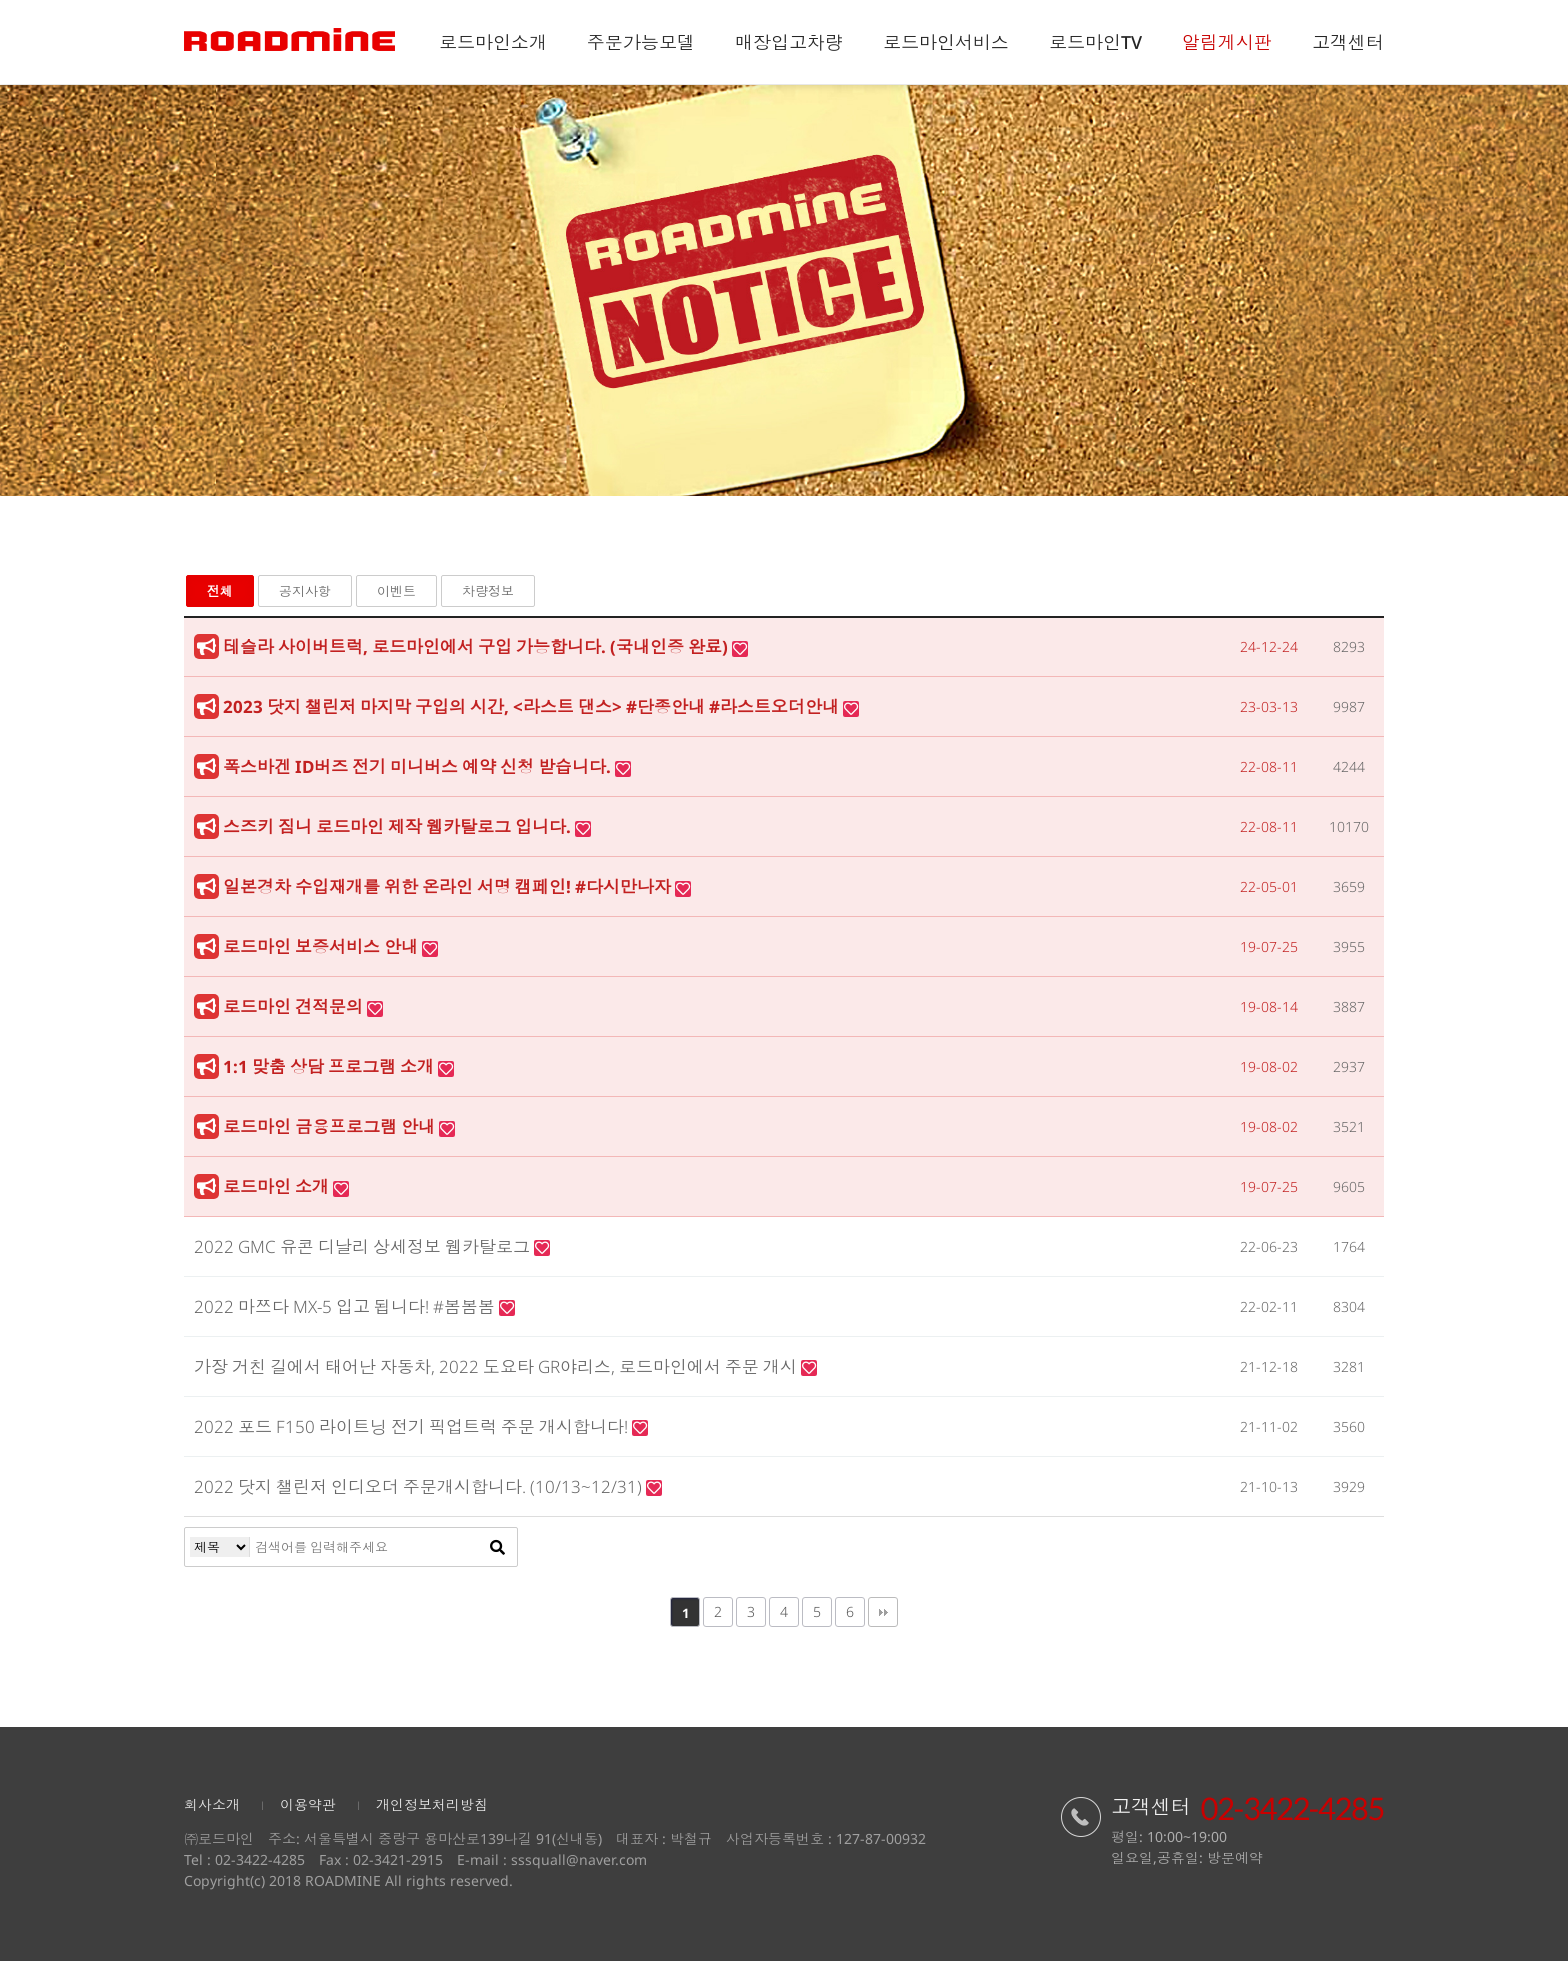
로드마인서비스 (946, 42)
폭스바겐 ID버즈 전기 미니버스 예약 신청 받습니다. (419, 766)
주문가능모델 (641, 42)
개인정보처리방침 (432, 1804)
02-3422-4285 (260, 1859)
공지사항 (305, 591)
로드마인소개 (493, 42)
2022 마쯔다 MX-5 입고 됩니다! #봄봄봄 (346, 1306)
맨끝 (883, 1612)
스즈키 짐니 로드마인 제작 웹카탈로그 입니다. (399, 826)
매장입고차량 (789, 42)
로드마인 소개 (278, 1186)
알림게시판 (1227, 42)
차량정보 (488, 591)
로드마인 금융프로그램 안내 (331, 1126)
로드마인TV (1095, 42)
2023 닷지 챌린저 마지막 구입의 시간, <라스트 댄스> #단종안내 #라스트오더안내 (533, 706)
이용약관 (308, 1804)
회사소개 (212, 1804)
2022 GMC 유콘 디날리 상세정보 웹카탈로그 (364, 1246)
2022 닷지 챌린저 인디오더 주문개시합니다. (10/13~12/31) (420, 1486)
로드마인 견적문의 (295, 1006)
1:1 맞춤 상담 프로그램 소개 (330, 1066)
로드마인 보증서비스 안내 (322, 946)
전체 (220, 591)
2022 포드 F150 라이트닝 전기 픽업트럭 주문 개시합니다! (413, 1426)
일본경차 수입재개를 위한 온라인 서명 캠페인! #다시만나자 (449, 886)
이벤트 (396, 591)
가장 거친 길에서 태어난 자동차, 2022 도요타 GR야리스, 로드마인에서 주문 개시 (497, 1366)
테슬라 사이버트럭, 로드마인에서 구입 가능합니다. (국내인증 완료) (477, 646)
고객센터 (1348, 42)
